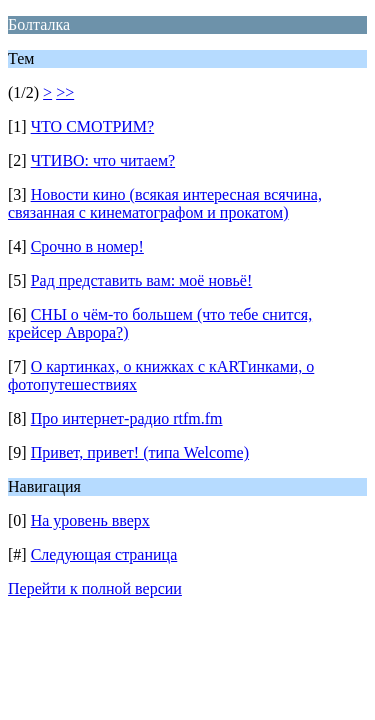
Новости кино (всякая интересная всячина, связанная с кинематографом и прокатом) (165, 203)
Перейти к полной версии (95, 588)
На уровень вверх (90, 520)
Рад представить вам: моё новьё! (142, 280)
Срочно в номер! (87, 246)
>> (65, 92)
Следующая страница (104, 554)
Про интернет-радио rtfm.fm (127, 418)
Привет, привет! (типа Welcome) (140, 452)
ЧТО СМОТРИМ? (93, 126)
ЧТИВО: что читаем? (103, 160)
